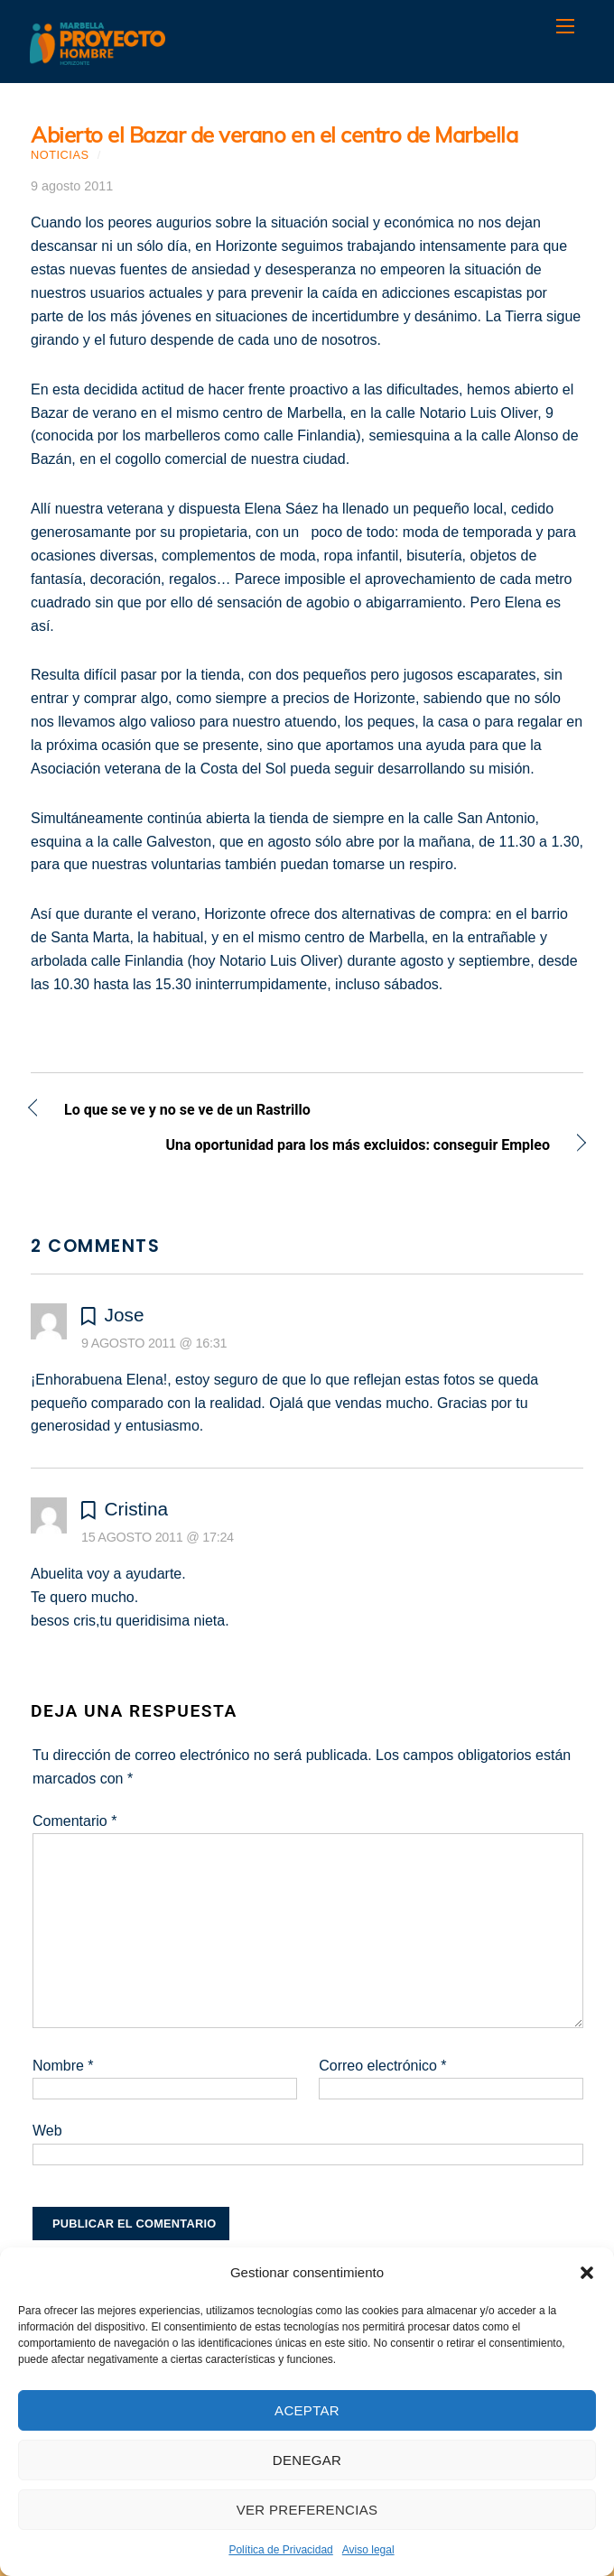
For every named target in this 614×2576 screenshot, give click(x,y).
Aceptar (307, 2410)
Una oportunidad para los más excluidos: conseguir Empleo (290, 1146)
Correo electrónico (382, 2065)
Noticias (60, 155)
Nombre (63, 2065)
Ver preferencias (307, 2509)
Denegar (307, 2460)
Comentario (74, 1821)
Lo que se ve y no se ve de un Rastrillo (187, 1111)
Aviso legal (368, 2550)
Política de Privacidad (280, 2550)
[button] (587, 2273)
